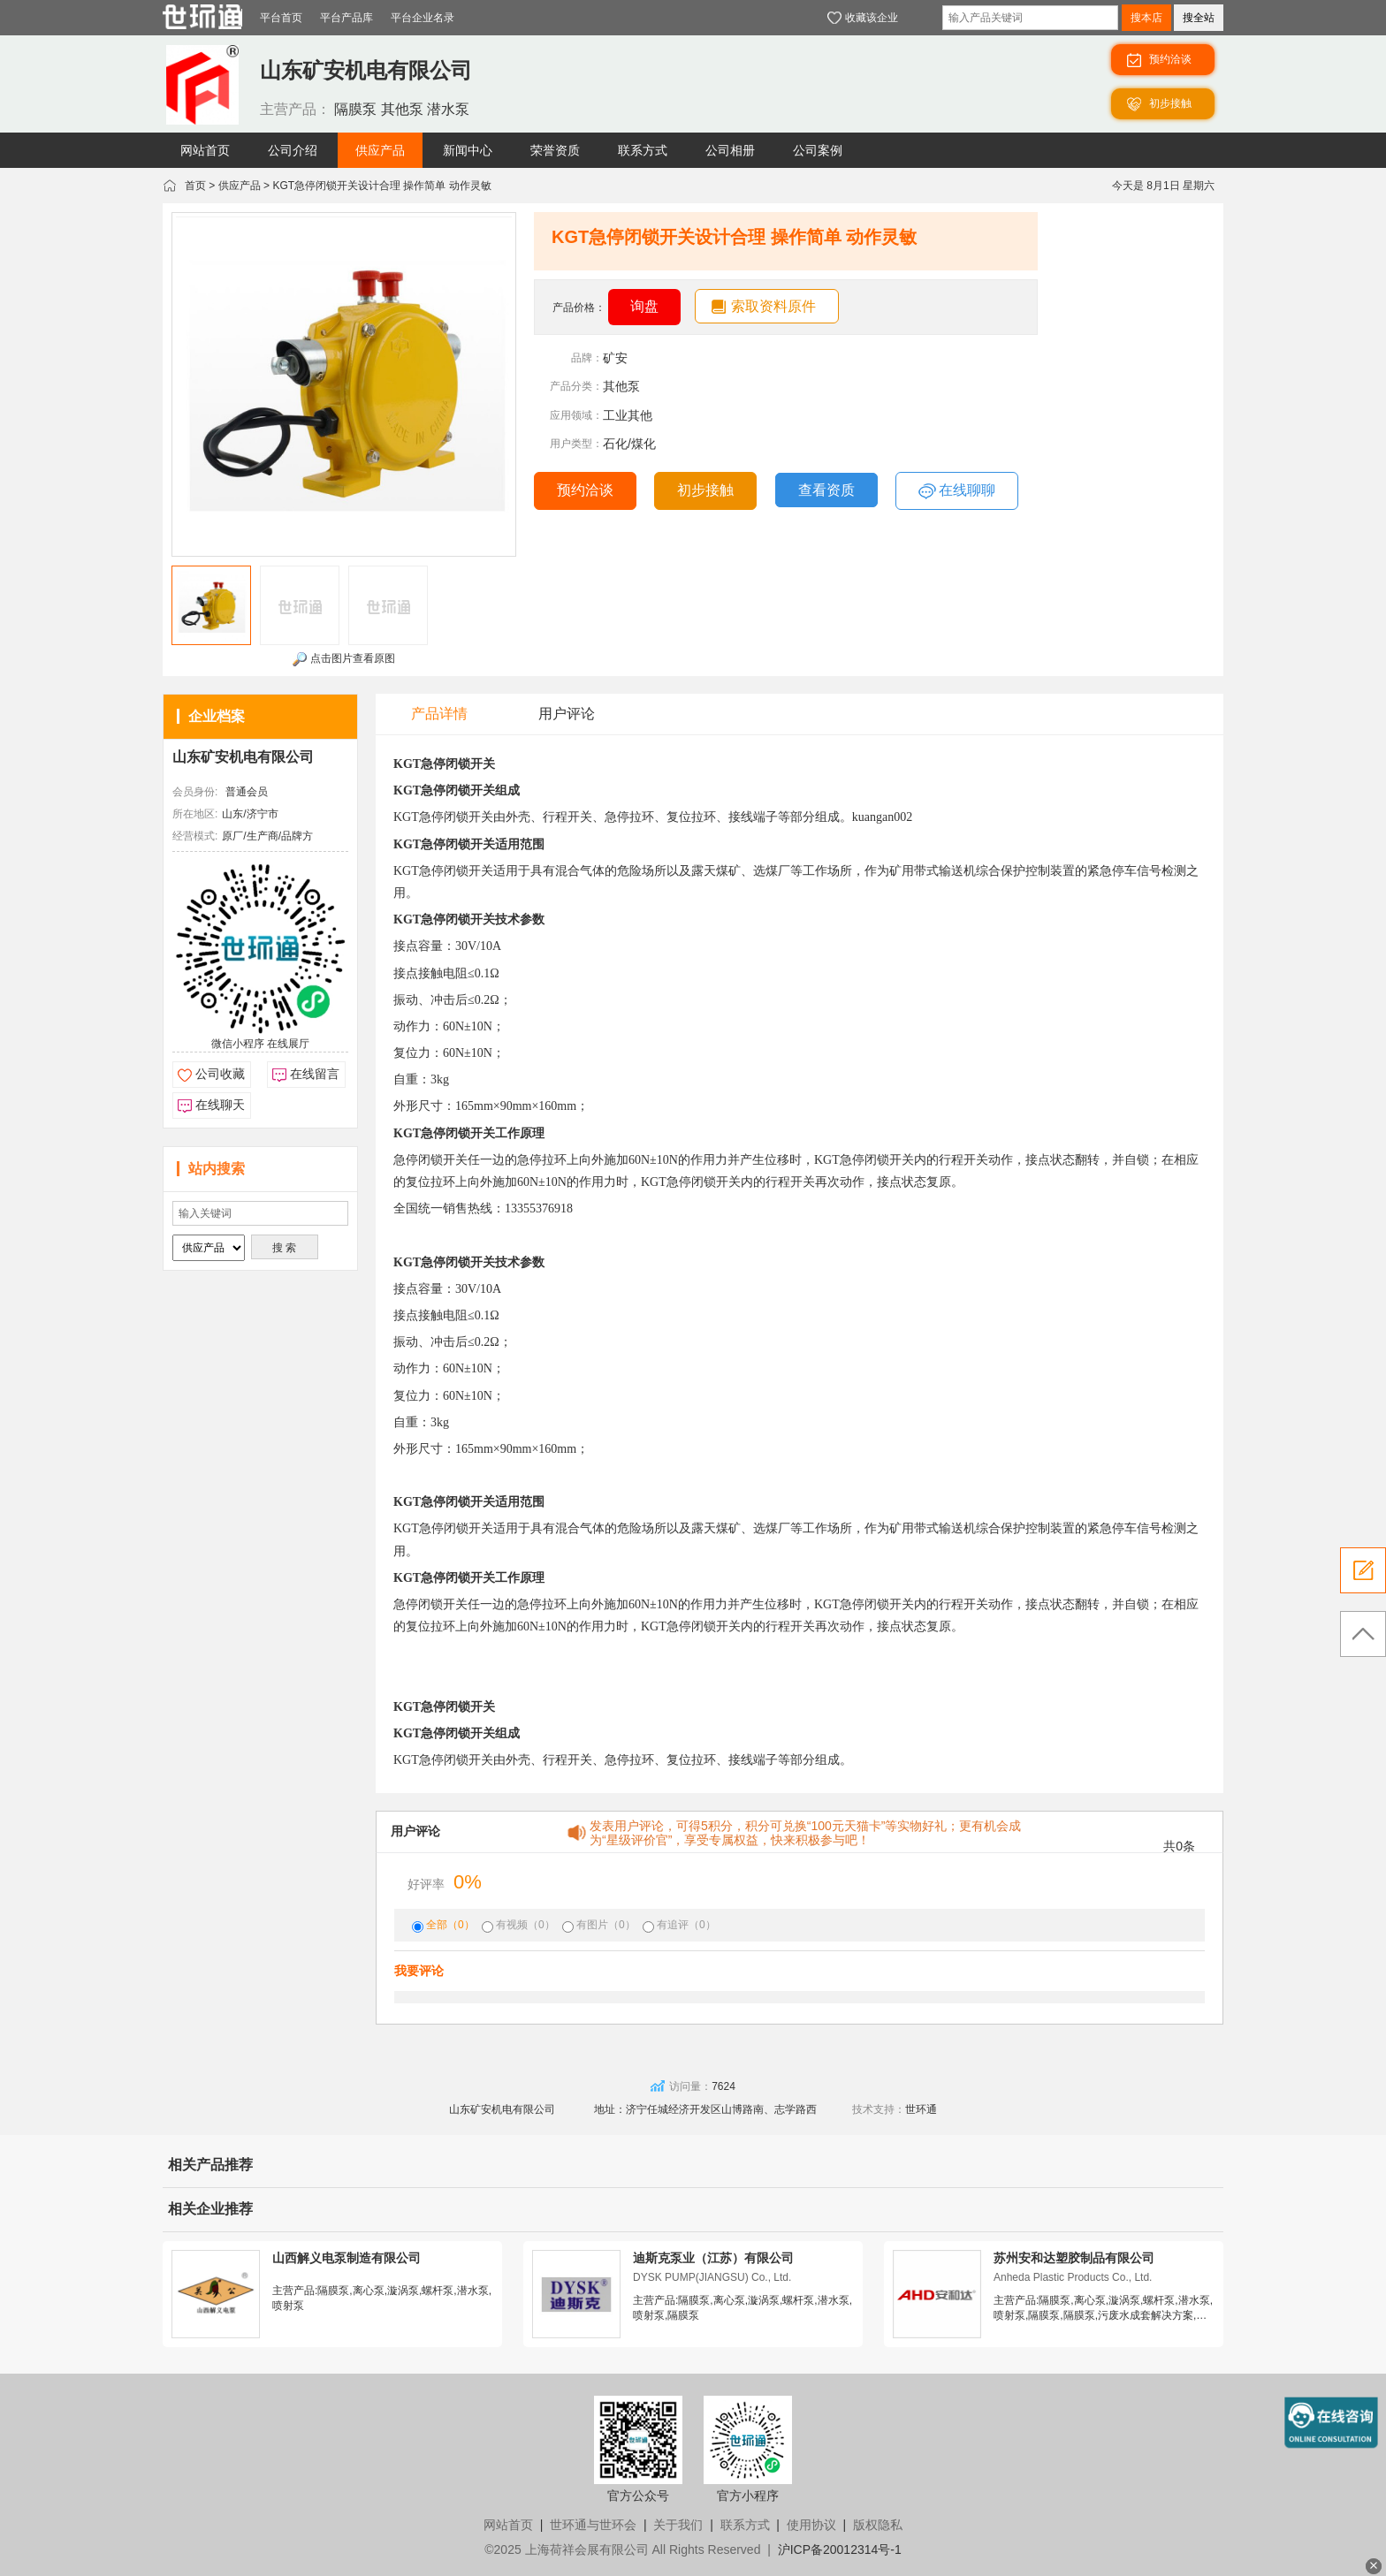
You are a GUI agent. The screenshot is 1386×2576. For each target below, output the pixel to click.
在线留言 (314, 1074)
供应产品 (239, 185)
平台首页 (281, 17)
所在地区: (194, 814)
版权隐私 (877, 2525)
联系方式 (745, 2525)
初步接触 (705, 490)
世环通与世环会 (593, 2525)
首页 (195, 185)
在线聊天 (220, 1105)
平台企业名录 (422, 17)
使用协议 (811, 2525)
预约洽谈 (585, 490)
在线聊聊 (956, 491)
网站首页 (508, 2525)
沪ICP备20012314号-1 (840, 2549)
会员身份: (194, 792)
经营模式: (194, 836)
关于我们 (678, 2525)
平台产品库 (346, 17)
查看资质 (826, 490)
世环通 (921, 2109)
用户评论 (566, 713)
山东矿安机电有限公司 (243, 756)
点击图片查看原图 (343, 659)
